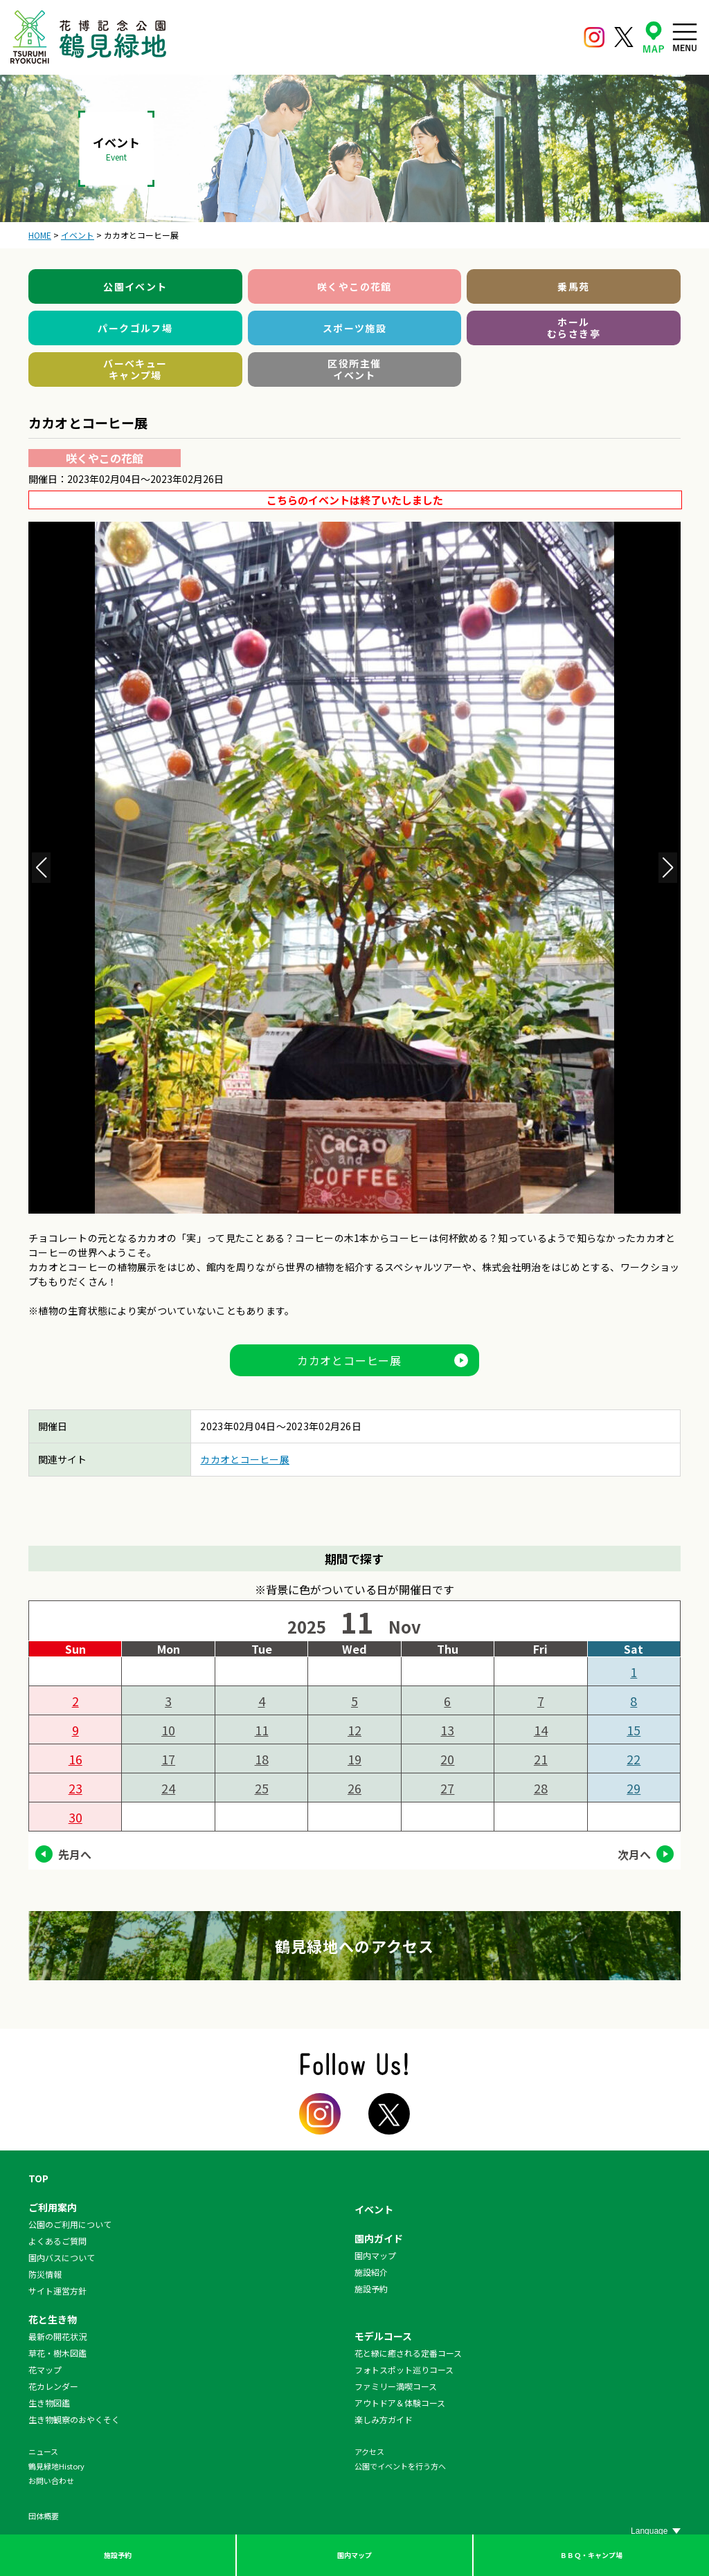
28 (541, 1788)
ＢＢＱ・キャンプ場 (591, 2555)
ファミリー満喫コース (395, 2386)
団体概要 (43, 2515)
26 (354, 1788)
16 (75, 1759)
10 (168, 1730)
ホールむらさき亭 (573, 328)
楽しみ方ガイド (383, 2419)
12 (354, 1730)
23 (75, 1788)
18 (262, 1759)
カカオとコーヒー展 (349, 1360)
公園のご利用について (69, 2224)
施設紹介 (371, 2272)
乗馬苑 (573, 286)
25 (262, 1788)
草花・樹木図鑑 (57, 2353)
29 (633, 1788)
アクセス (369, 2451)
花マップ (45, 2369)
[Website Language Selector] (656, 2531)
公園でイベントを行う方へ (400, 2466)
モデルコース (383, 2336)
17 (168, 1759)
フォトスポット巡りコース (404, 2369)
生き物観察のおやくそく (74, 2419)
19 (354, 1759)
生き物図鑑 (49, 2403)
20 (447, 1759)
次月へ (634, 1854)
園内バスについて (61, 2257)
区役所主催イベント (354, 369)
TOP (38, 2178)
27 (447, 1788)
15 (633, 1730)
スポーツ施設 (354, 328)
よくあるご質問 (57, 2241)
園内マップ (354, 2555)
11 (262, 1730)
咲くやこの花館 (354, 286)
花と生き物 (52, 2319)
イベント (373, 2209)
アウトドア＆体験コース (399, 2403)
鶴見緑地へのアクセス (354, 1946)
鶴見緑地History (56, 2466)
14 (541, 1730)
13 (447, 1730)
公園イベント (135, 286)
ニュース (43, 2451)
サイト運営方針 (57, 2290)
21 (541, 1759)
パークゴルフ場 (135, 328)
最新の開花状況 (57, 2336)
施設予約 (118, 2555)
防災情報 (45, 2274)
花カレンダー (53, 2386)
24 (168, 1788)
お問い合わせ (51, 2480)
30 (75, 1817)
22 (633, 1759)
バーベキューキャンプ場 (135, 369)
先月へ (74, 1854)
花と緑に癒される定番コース (408, 2353)
